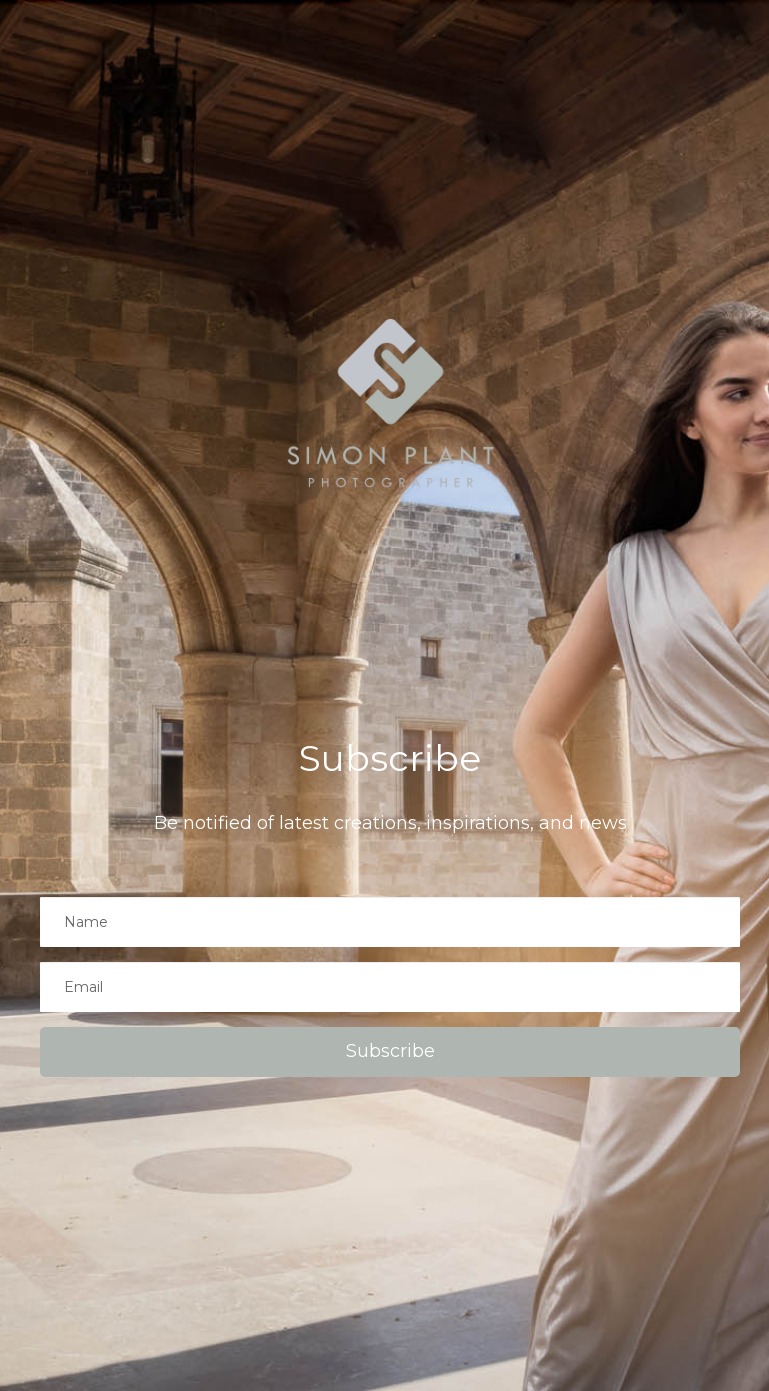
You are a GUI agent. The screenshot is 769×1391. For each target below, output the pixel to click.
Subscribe (390, 1051)
